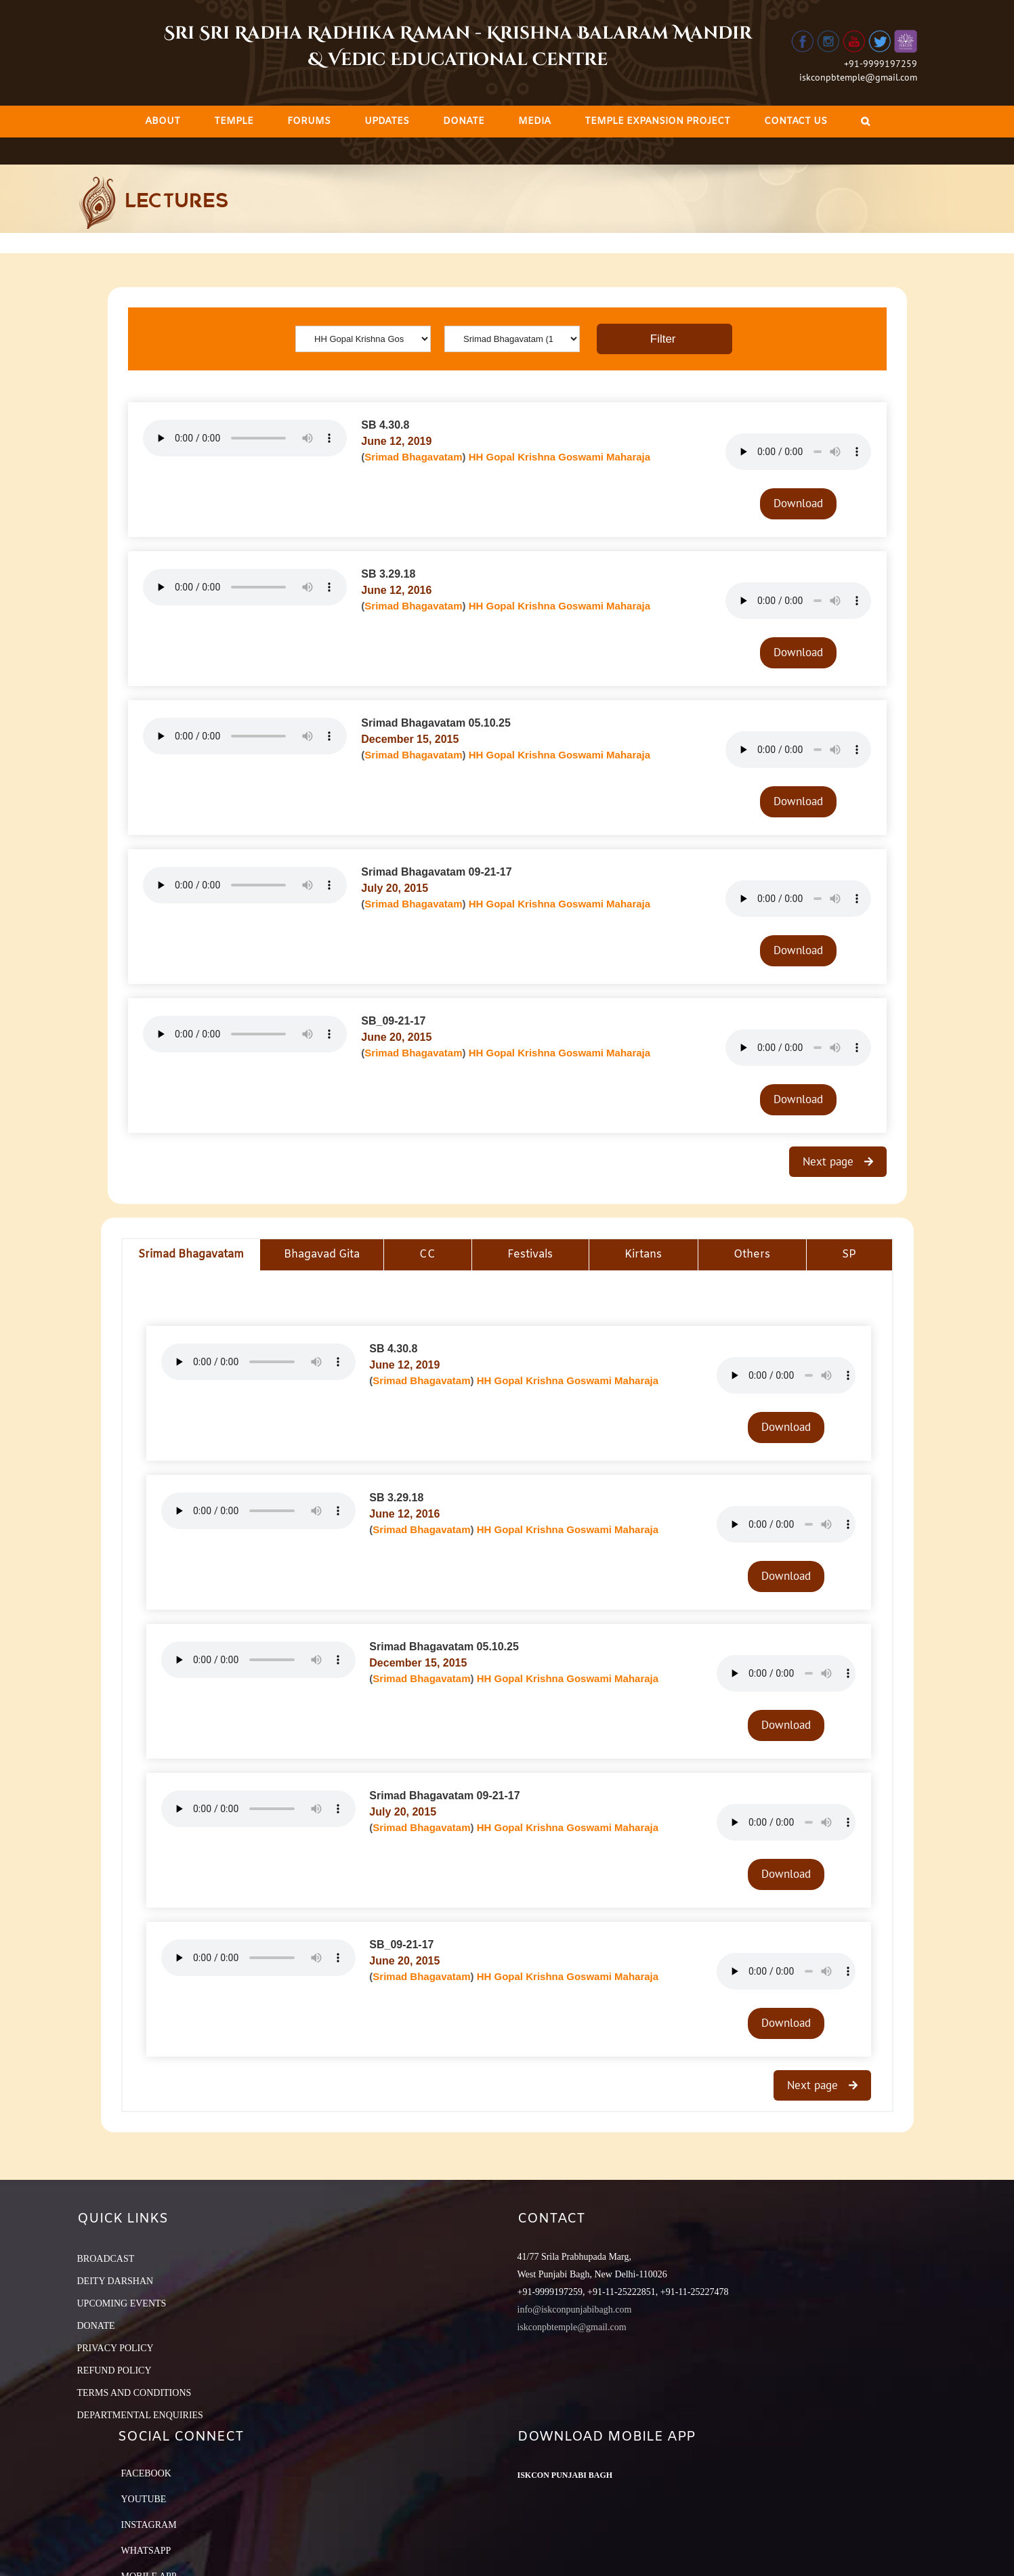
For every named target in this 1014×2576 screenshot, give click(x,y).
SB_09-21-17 (393, 1021)
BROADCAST (106, 2259)
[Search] (865, 121)
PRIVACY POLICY (115, 2348)
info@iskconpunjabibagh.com (574, 2309)
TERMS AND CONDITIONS (134, 2393)
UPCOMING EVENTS (122, 2303)
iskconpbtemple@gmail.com (858, 77)
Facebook (146, 2473)
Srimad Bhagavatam (413, 457)
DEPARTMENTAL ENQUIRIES (140, 2415)
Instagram (149, 2525)
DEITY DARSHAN (115, 2281)
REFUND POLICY (114, 2370)
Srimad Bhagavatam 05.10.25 (436, 723)
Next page (830, 1161)
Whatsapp (146, 2551)
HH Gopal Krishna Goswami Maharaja (559, 457)
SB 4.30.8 (385, 425)
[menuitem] (162, 121)
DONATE (96, 2326)
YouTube (144, 2499)
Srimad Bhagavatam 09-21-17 (436, 872)
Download (798, 503)
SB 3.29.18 (388, 574)
